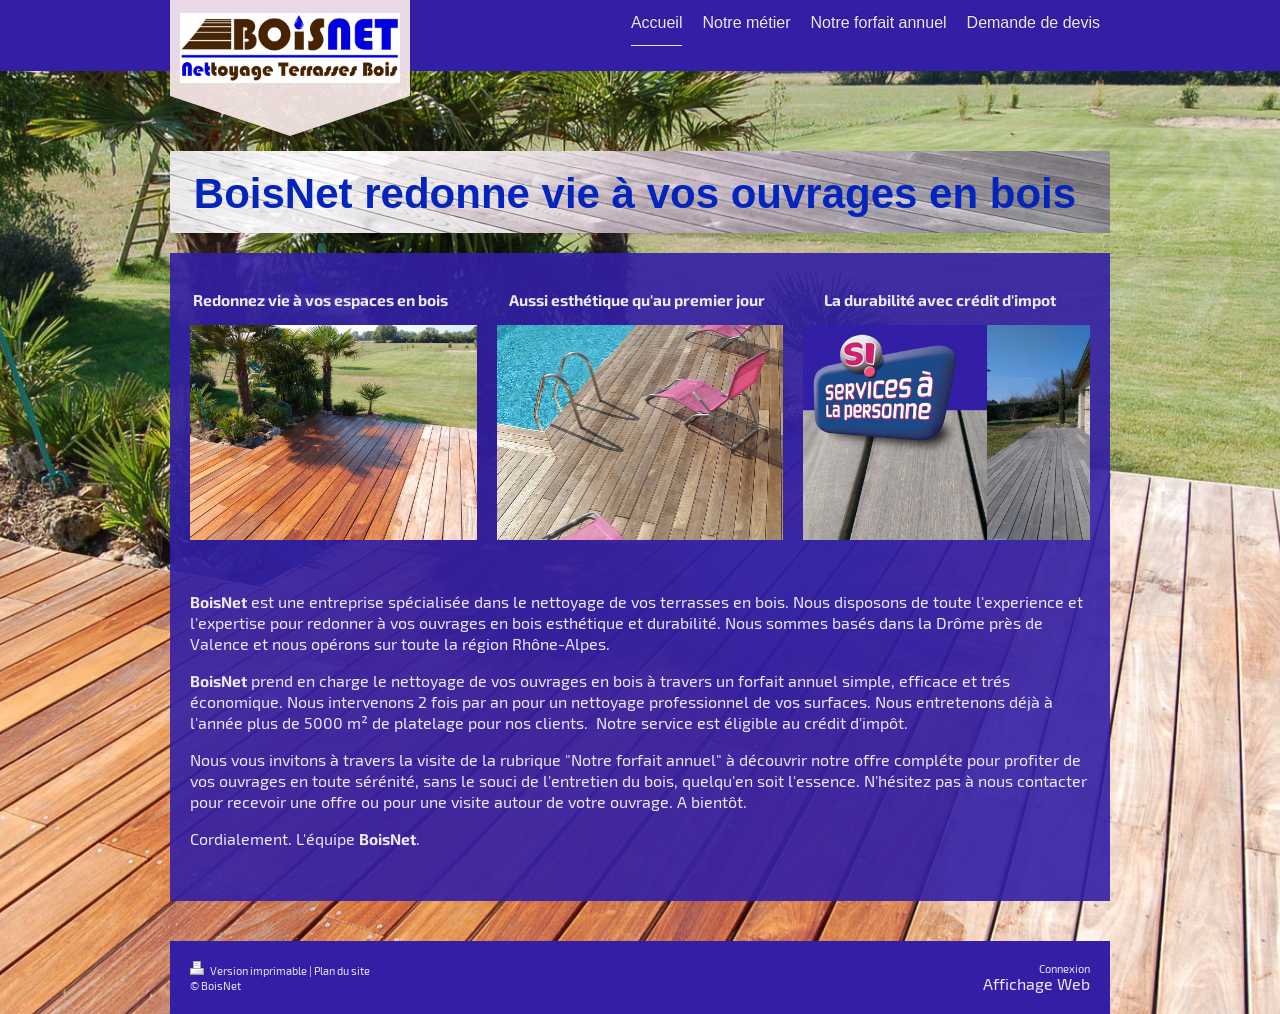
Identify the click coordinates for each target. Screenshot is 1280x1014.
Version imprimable (249, 970)
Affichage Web (1036, 983)
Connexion (1064, 968)
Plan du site (342, 970)
